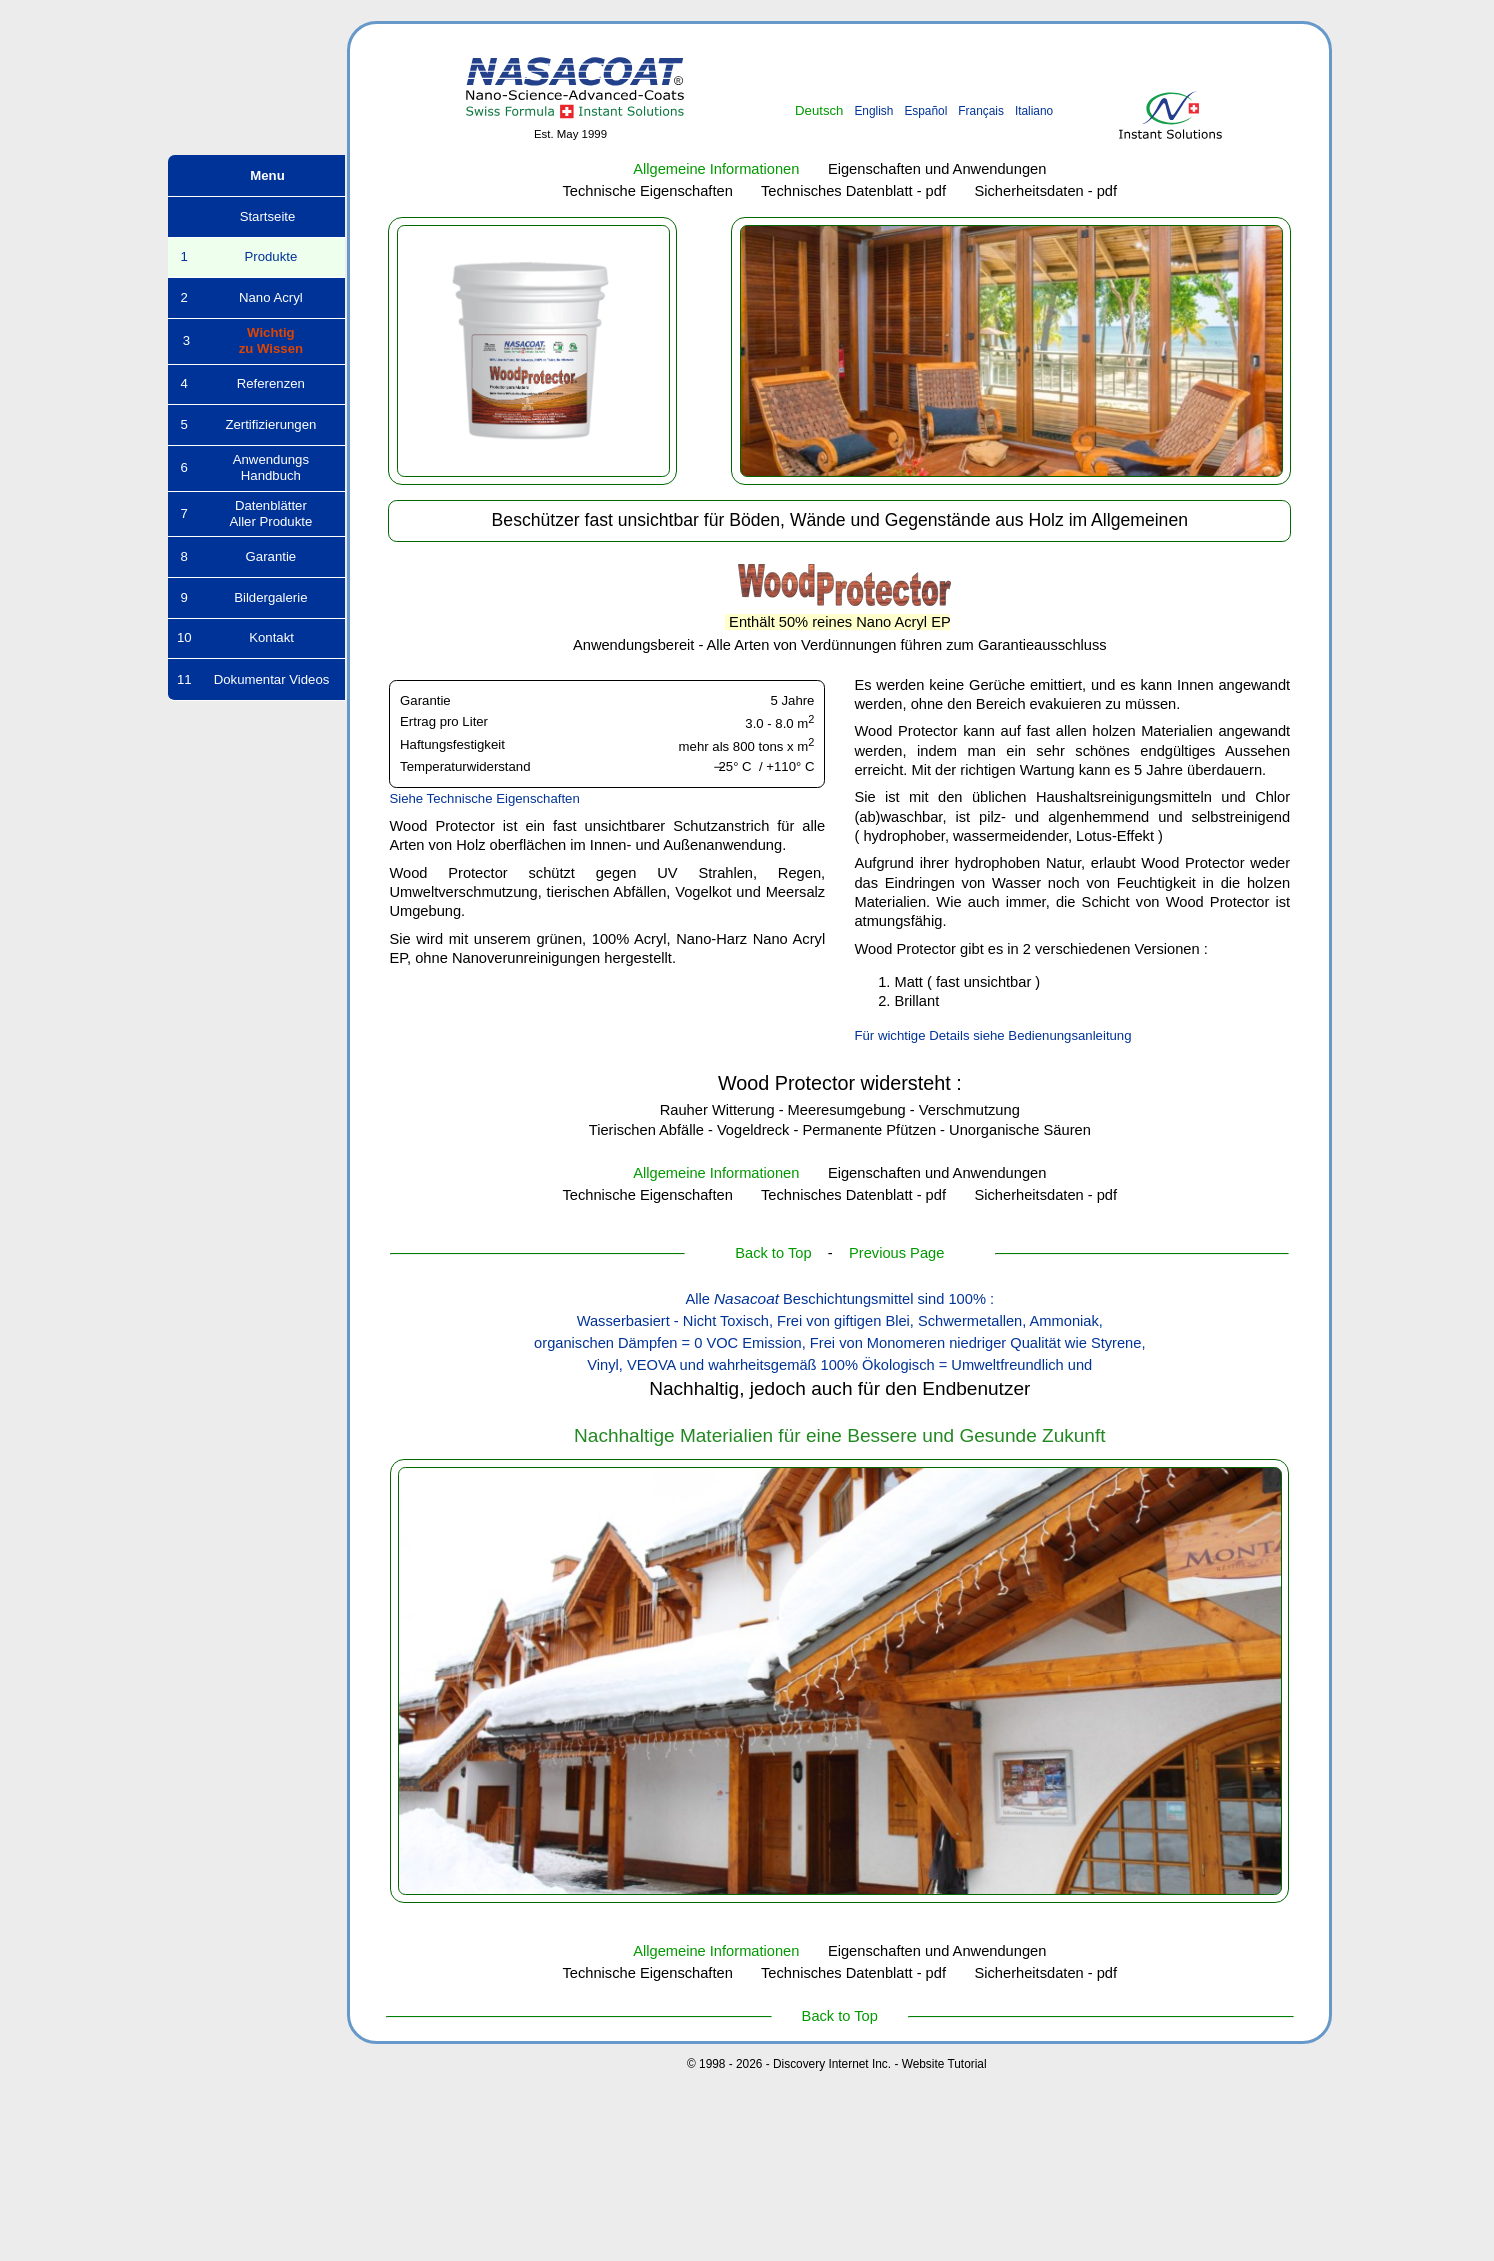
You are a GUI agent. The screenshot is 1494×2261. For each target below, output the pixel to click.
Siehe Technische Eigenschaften (484, 798)
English (873, 111)
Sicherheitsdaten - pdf (1046, 191)
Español (925, 111)
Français (981, 111)
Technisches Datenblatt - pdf (853, 191)
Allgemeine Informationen (716, 169)
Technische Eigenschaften (648, 191)
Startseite (257, 216)
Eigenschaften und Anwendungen (937, 169)
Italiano (1034, 111)
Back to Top (773, 1253)
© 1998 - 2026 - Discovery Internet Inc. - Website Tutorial (837, 2064)
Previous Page (896, 1253)
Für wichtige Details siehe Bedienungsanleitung (992, 1035)
